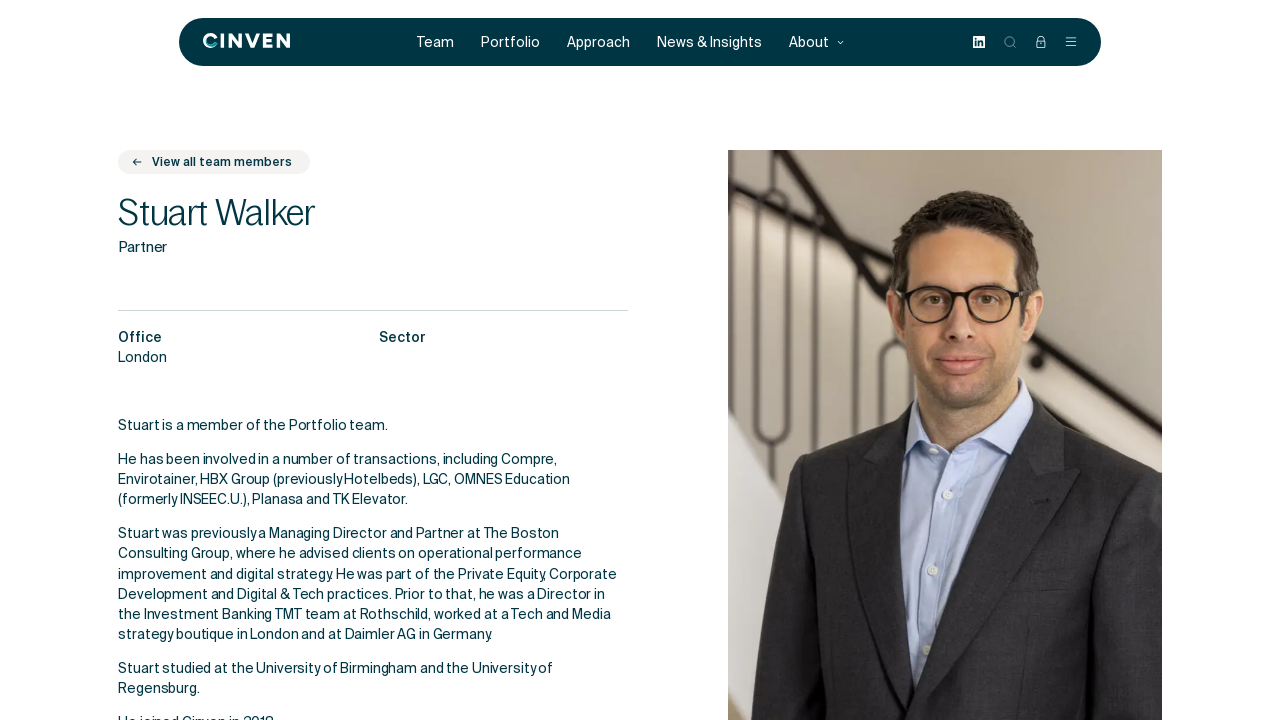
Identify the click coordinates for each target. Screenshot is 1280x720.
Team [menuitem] (435, 42)
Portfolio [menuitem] (510, 42)
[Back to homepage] (246, 42)
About (817, 42)
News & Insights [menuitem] (709, 42)
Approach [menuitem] (598, 42)
